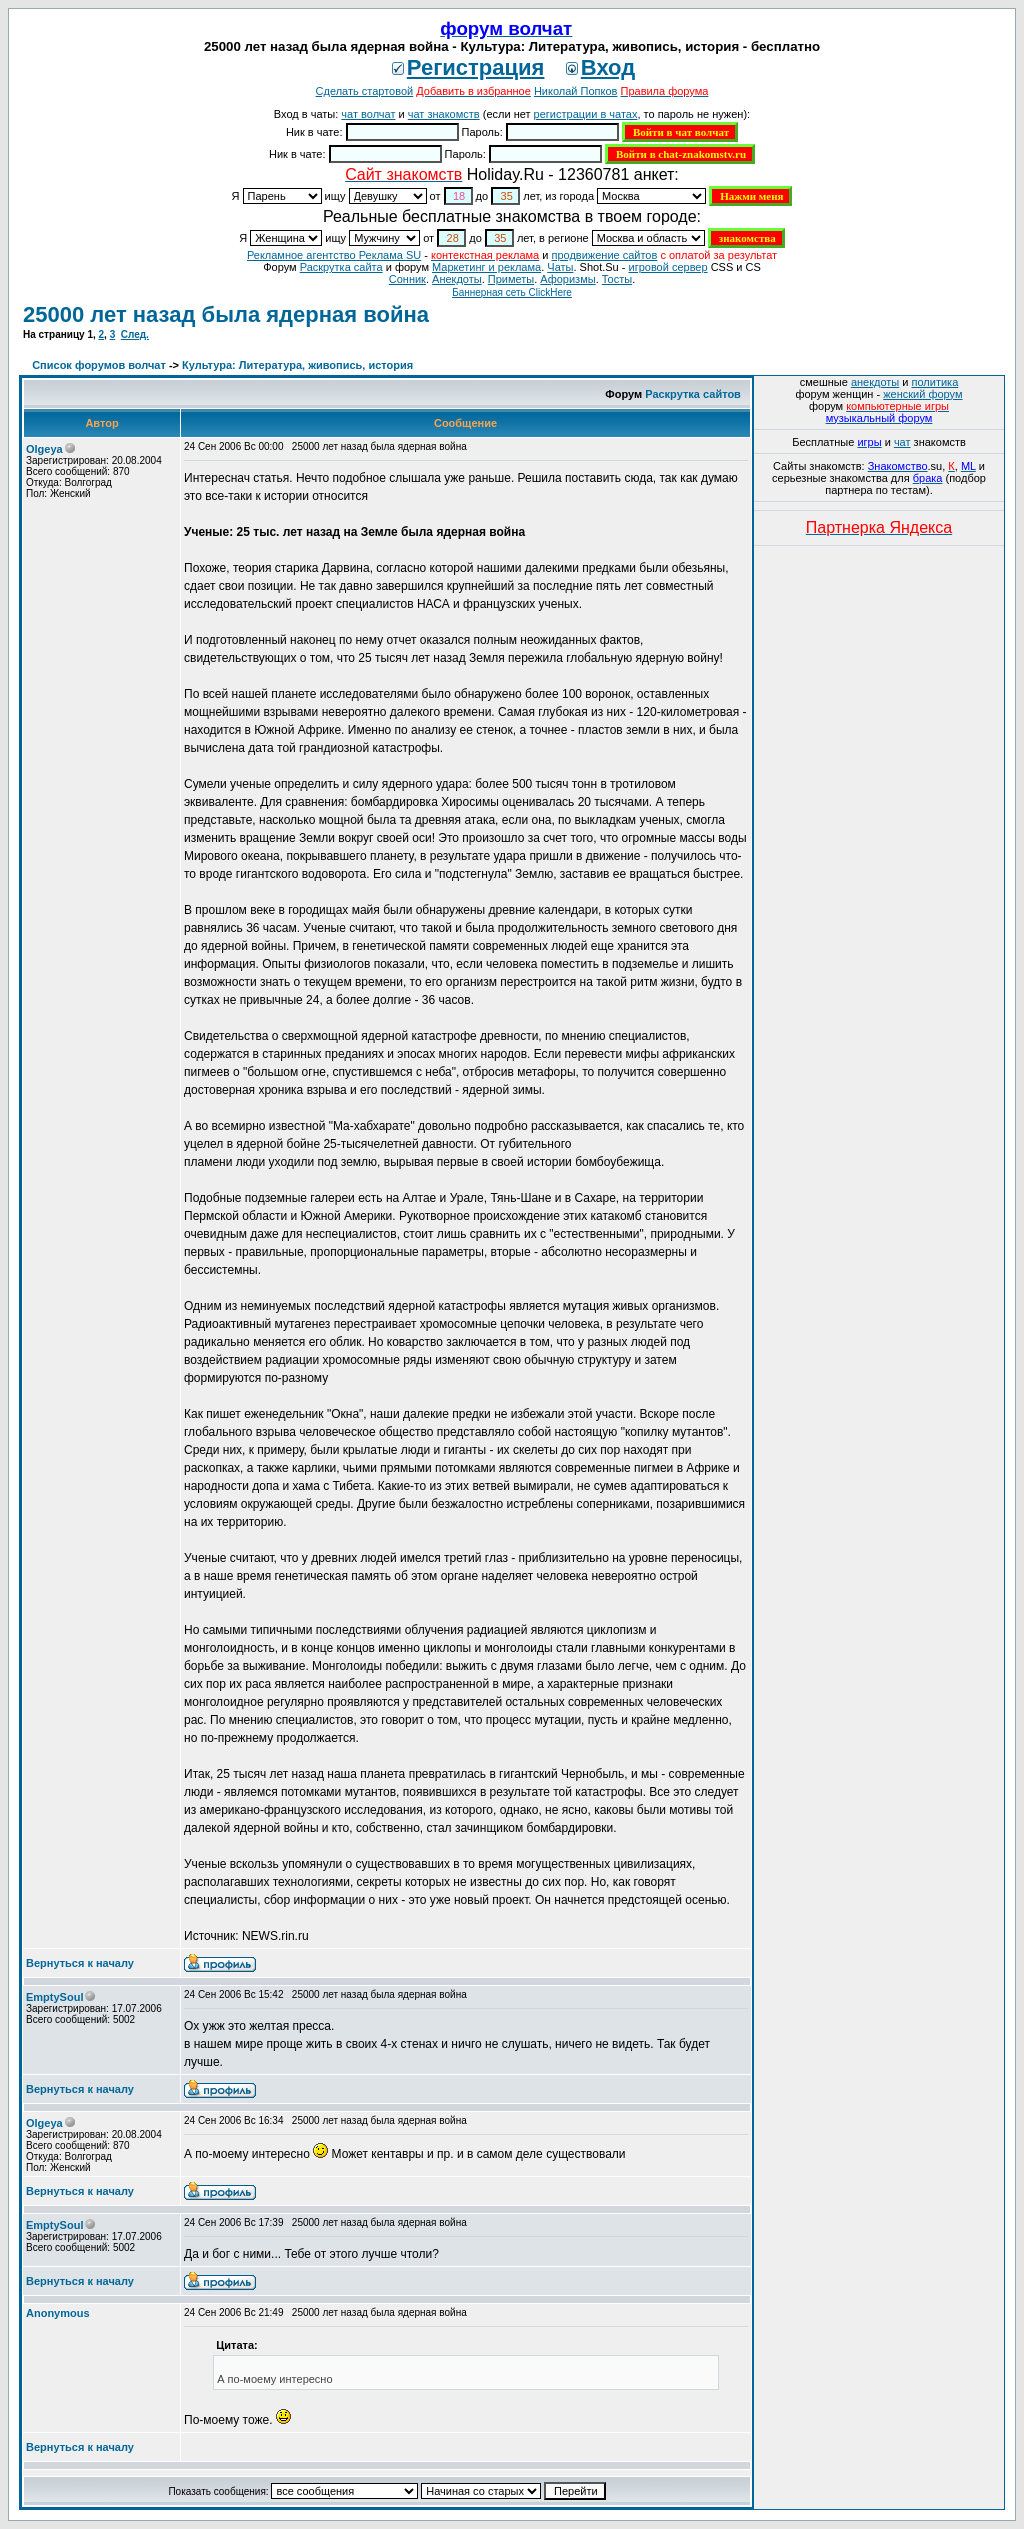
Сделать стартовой (365, 91)
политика (935, 382)
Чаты (560, 267)
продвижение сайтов (604, 255)
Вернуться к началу (80, 1963)
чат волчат (368, 114)
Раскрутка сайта (341, 267)
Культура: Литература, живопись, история (297, 365)
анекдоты (875, 382)
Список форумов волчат (99, 365)
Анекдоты (457, 279)
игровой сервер (667, 267)
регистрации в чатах (586, 114)
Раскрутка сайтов (693, 394)
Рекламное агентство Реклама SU (334, 255)
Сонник (407, 279)
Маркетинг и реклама (486, 267)
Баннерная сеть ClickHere (512, 292)
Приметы (511, 279)
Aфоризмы (567, 279)
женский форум (922, 394)
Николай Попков (576, 91)
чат (902, 442)
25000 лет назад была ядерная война (226, 314)
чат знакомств (444, 114)
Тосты (617, 279)
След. (135, 334)
